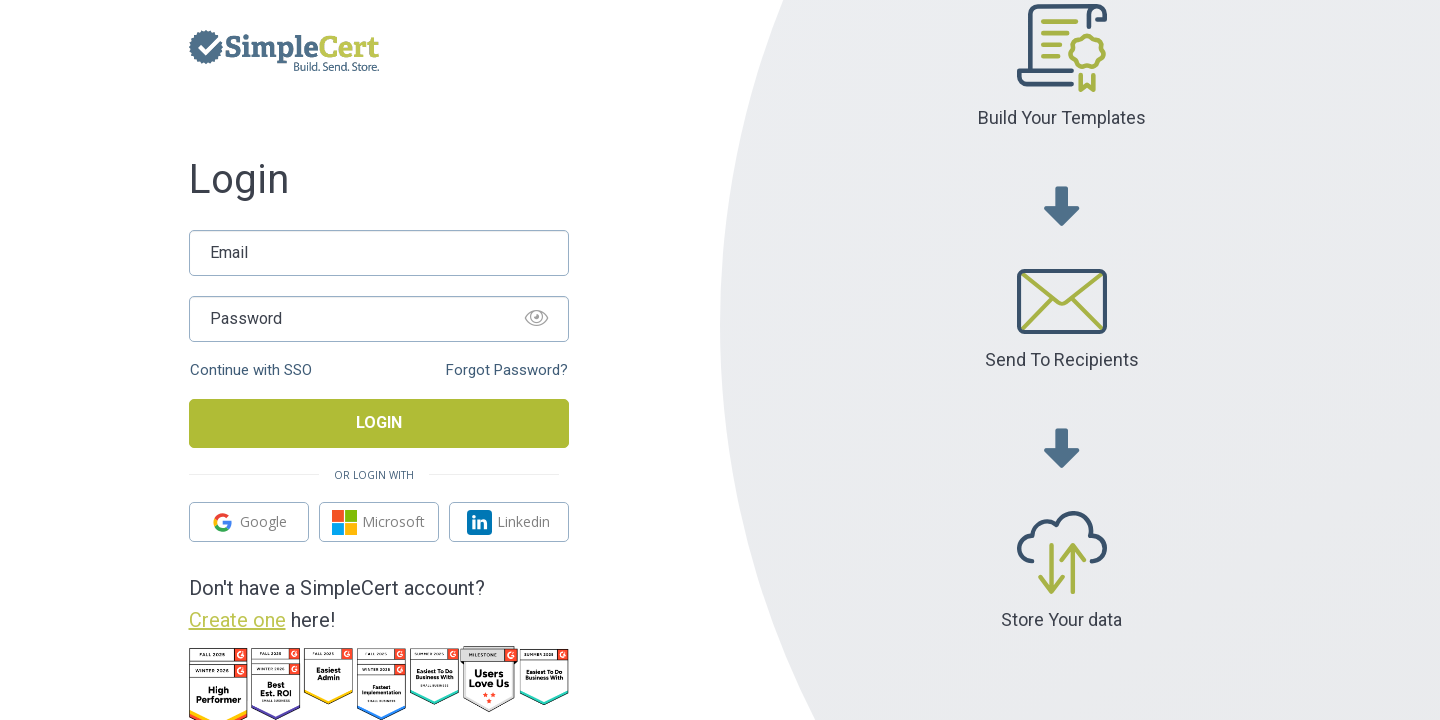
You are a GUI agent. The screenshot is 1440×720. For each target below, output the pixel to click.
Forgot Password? (507, 370)
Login (379, 422)
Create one (237, 620)
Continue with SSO (251, 370)
